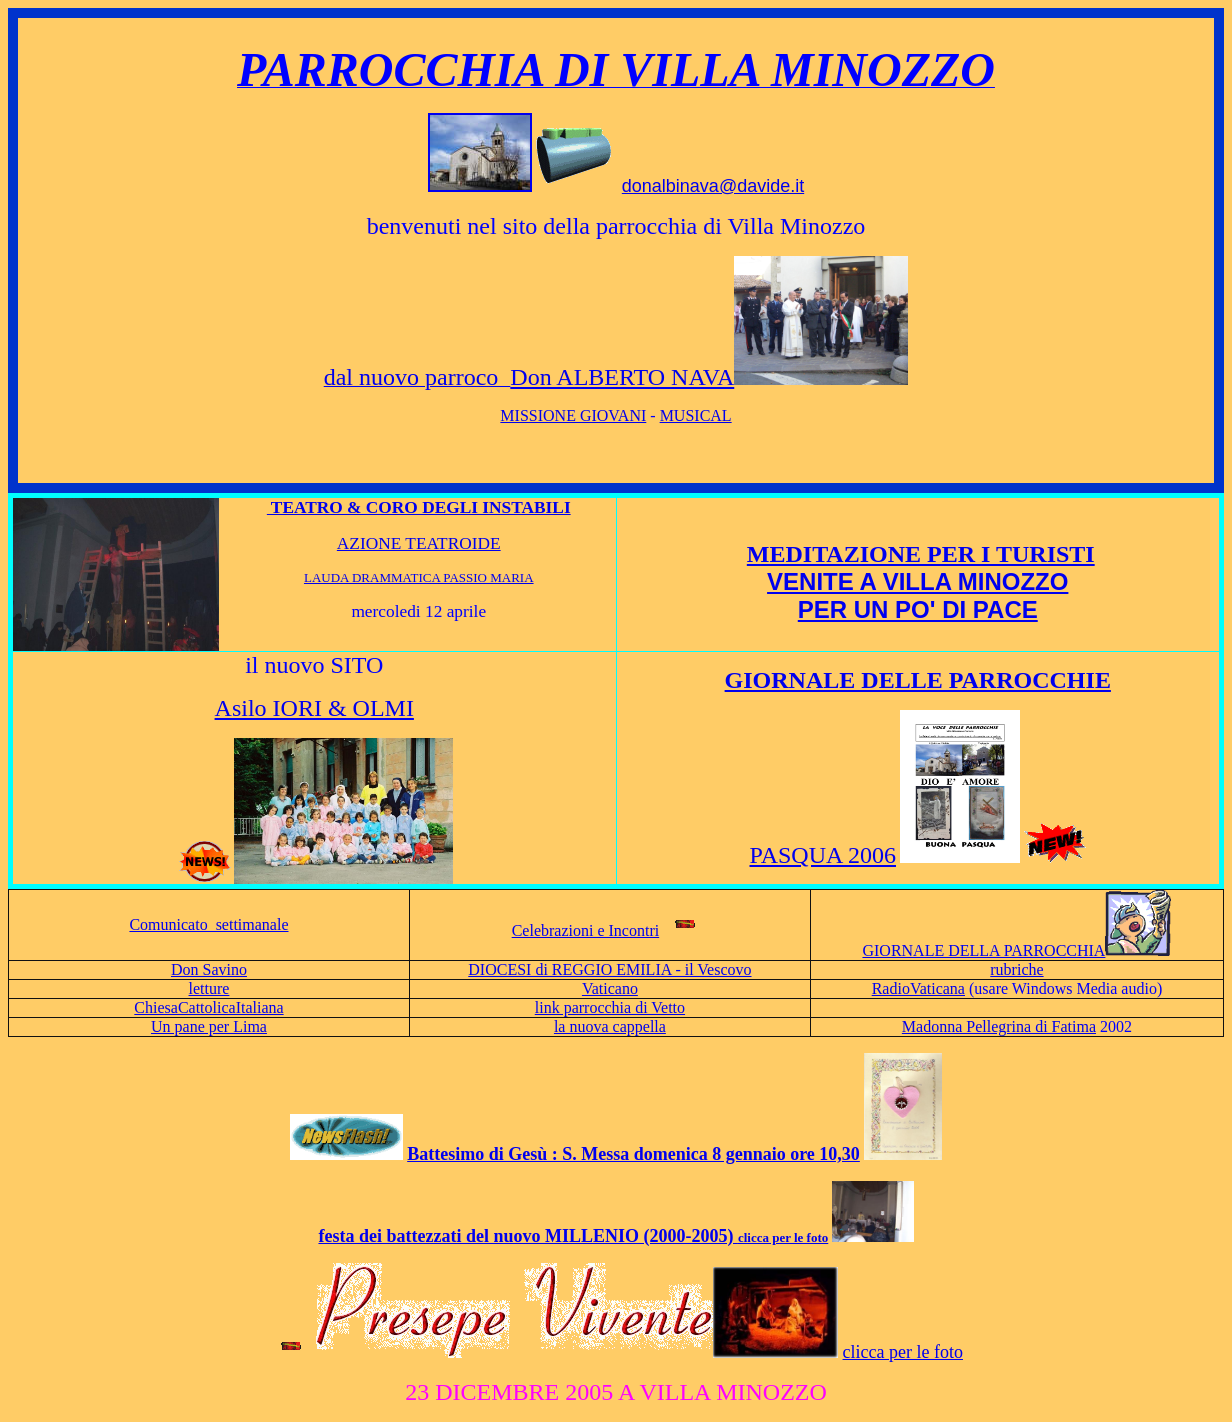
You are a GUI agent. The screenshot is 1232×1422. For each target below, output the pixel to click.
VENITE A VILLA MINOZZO (917, 581)
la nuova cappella (610, 1026)
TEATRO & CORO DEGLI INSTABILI (419, 507)
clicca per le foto (903, 1352)
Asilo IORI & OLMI (314, 708)
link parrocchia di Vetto (610, 1007)
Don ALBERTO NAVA (622, 377)
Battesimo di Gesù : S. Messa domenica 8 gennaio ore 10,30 (633, 1154)
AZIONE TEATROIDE (419, 543)
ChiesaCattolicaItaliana (208, 1007)
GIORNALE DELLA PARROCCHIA (1016, 950)
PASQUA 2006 (823, 855)
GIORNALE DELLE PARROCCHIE (918, 680)
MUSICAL (696, 415)
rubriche (1016, 969)
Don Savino (209, 969)
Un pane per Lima (209, 1026)
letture (209, 988)
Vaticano (610, 988)
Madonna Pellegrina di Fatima (999, 1026)
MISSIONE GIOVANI (573, 415)
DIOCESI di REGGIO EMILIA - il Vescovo (609, 969)
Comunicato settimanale (208, 924)
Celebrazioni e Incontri (586, 930)
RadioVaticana (918, 988)
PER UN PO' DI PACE (918, 609)
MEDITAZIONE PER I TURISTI (921, 554)
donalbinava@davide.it (713, 186)
